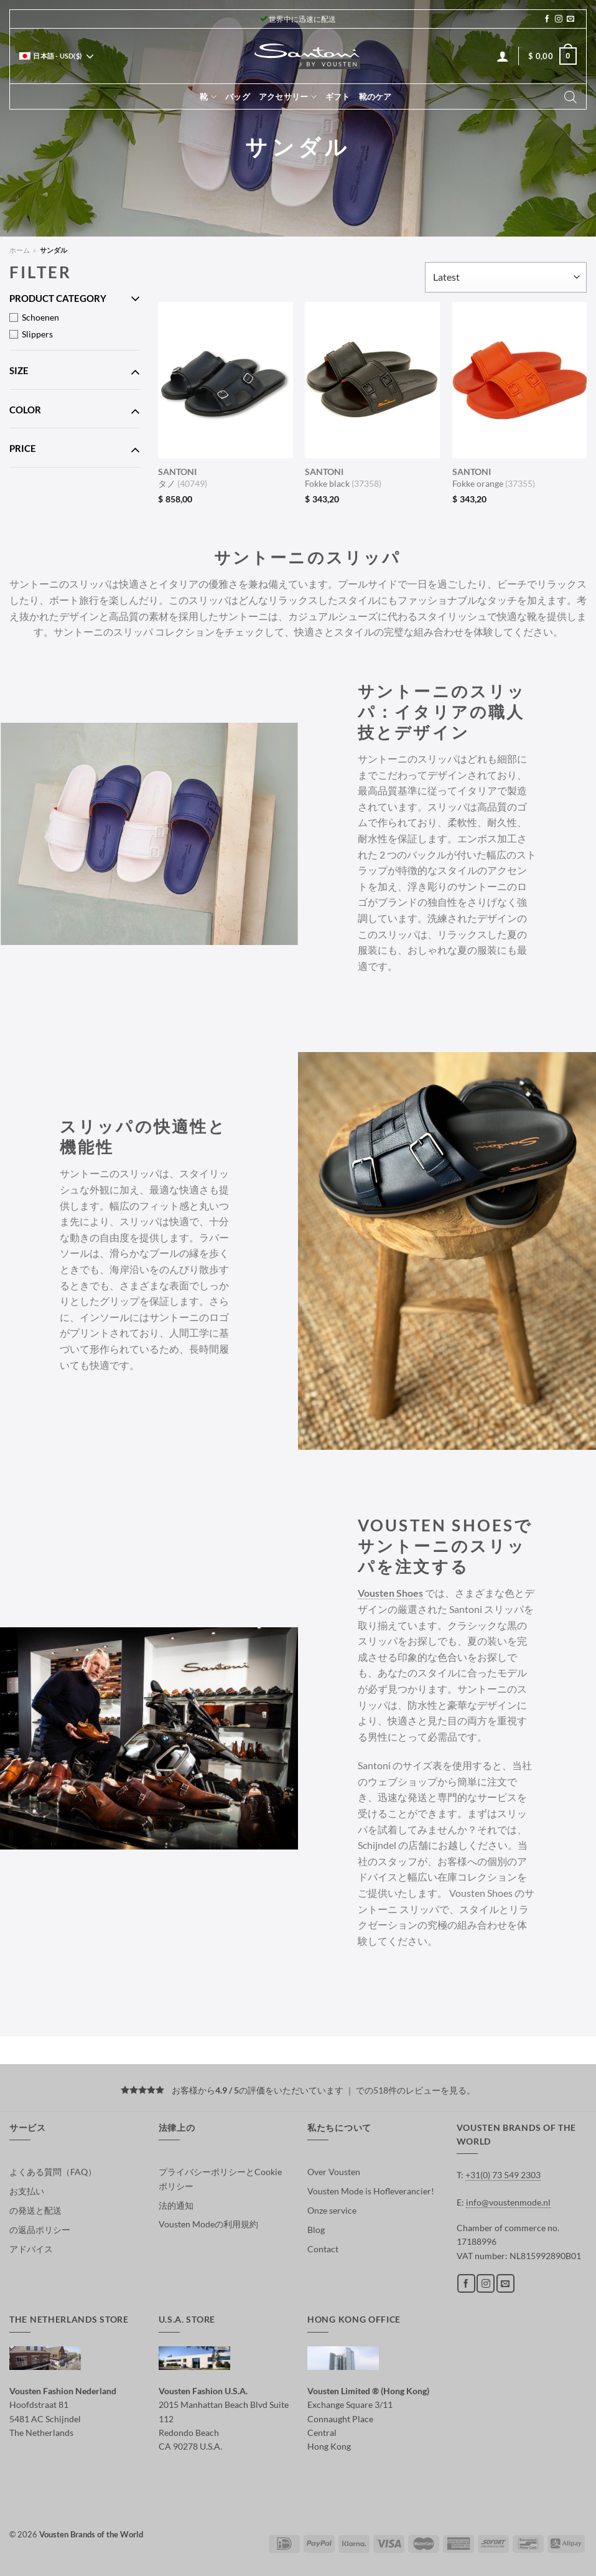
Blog (316, 2229)
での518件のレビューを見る (411, 2090)
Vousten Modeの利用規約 (208, 2224)
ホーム (19, 250)
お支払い (26, 2191)
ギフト (337, 96)
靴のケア (375, 96)
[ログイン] (502, 56)
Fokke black (343, 477)
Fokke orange (493, 477)
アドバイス (31, 2249)
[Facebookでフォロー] (547, 19)
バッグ (237, 96)
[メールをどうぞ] (570, 19)
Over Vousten (333, 2171)
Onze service (331, 2210)
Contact (322, 2249)
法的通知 (176, 2205)
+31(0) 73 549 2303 (503, 2174)
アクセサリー (288, 97)
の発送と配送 (35, 2210)
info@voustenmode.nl (508, 2202)
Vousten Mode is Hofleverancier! (370, 2191)
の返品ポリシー (39, 2229)
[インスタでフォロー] (558, 19)
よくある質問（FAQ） (52, 2171)
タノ (182, 477)
